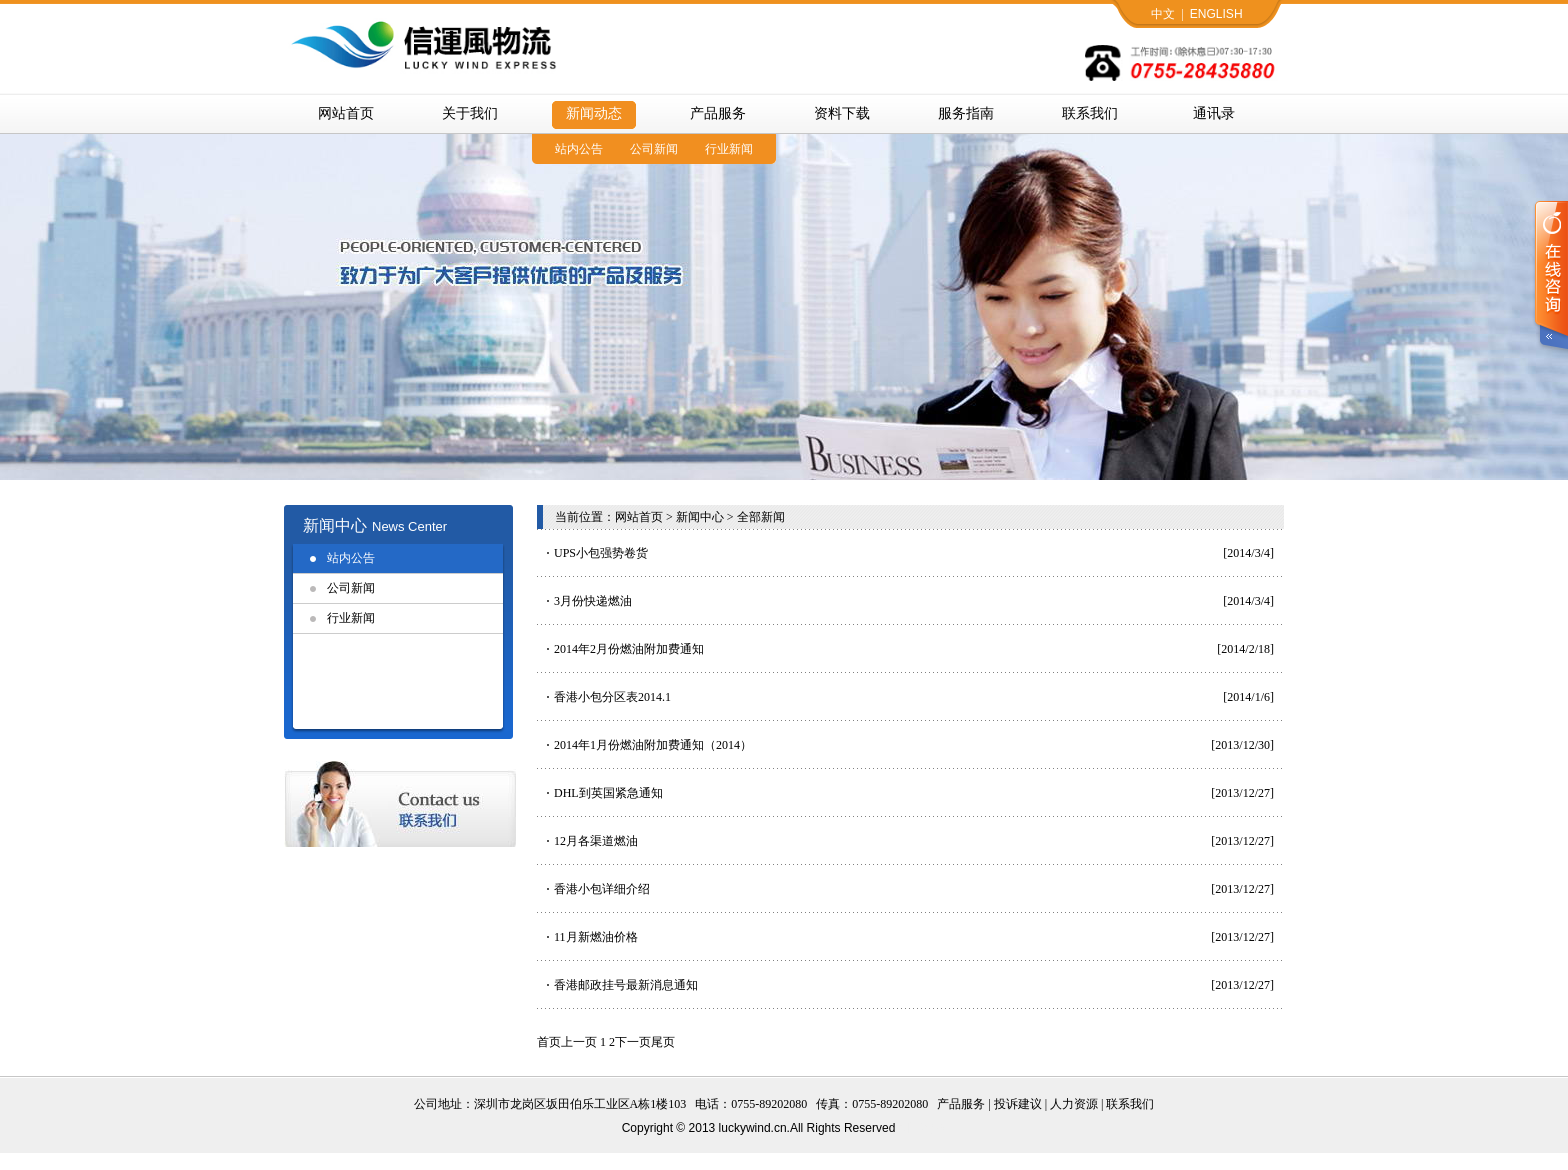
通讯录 (1214, 113)
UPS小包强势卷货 (601, 553)
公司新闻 (654, 149)
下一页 (633, 1042)
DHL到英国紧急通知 (608, 793)
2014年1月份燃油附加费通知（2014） (653, 745)
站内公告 (579, 149)
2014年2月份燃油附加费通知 (629, 649)
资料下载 (842, 113)
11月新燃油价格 (596, 937)
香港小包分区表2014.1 (612, 697)
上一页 (579, 1042)
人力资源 (1074, 1104)
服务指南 (966, 113)
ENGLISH (1216, 14)
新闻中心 (700, 517)
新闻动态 (594, 113)
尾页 (663, 1042)
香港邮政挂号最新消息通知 (626, 985)
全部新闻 (761, 517)
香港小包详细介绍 (602, 889)
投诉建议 (1018, 1104)
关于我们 (470, 113)
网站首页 (346, 113)
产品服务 (718, 113)
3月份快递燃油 (593, 601)
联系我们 (1090, 113)
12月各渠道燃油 (596, 841)
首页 (549, 1042)
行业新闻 (729, 149)
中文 (1163, 14)
